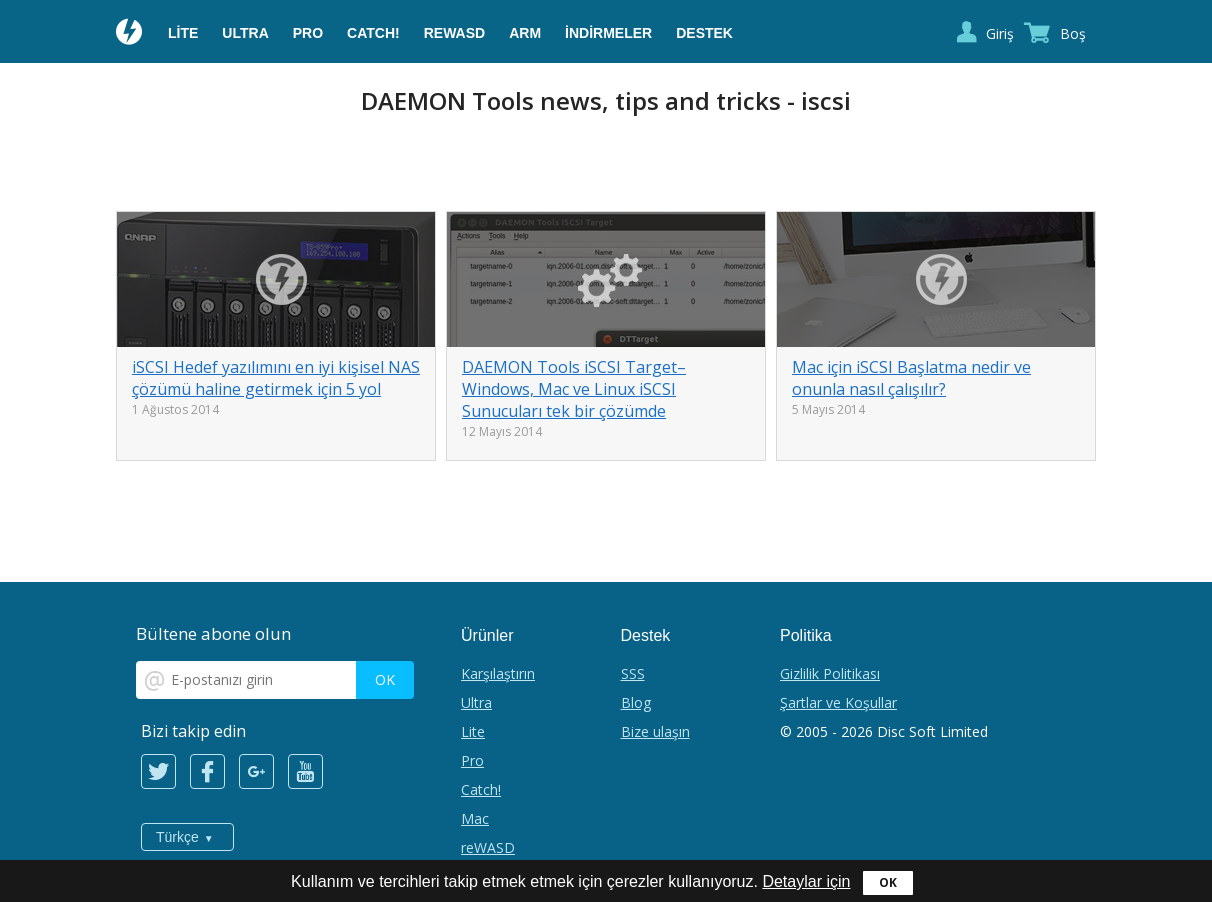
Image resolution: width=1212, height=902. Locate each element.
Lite (183, 33)
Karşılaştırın (498, 673)
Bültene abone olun (213, 633)
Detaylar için (806, 881)
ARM (525, 33)
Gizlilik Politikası (830, 673)
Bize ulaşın (655, 731)
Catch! (373, 33)
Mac (475, 818)
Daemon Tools (130, 34)
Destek (704, 33)
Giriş (1000, 33)
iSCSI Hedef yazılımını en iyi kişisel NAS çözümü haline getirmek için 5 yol (276, 378)
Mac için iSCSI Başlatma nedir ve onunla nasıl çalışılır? (911, 378)
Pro (308, 33)
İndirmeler (608, 33)
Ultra (245, 33)
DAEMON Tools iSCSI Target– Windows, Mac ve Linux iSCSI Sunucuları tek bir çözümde (574, 389)
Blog (636, 702)
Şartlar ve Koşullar (838, 702)
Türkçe (177, 837)
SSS (633, 673)
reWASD (454, 33)
